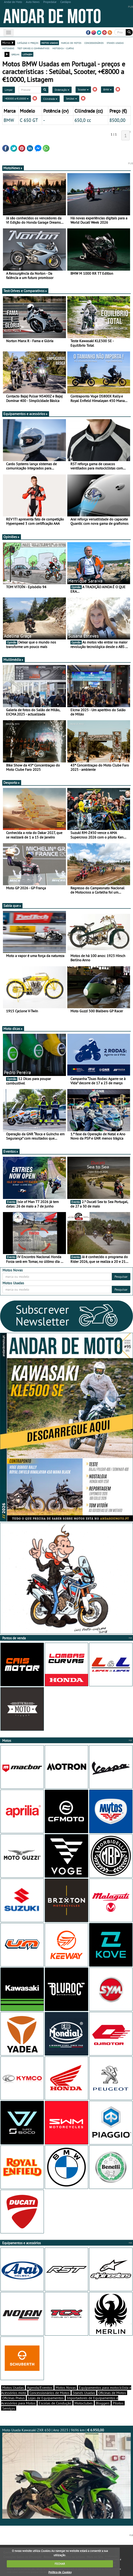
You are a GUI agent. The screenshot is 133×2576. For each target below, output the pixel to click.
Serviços (8, 2408)
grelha (15, 54)
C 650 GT (29, 120)
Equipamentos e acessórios (25, 413)
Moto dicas (13, 1028)
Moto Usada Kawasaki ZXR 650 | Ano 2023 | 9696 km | (66, 2473)
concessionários (94, 43)
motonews (8, 48)
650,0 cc (82, 120)
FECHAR (60, 2564)
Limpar (9, 89)
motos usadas (49, 43)
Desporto (11, 782)
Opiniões (11, 536)
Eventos (10, 1151)
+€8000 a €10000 (17, 98)
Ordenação (62, 89)
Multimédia (13, 659)
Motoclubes (83, 2403)
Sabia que (12, 905)
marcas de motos (71, 43)
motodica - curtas (63, 48)
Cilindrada (50, 98)
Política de (59, 2572)
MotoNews (13, 168)
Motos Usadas (13, 2387)
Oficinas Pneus (13, 2398)
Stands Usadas (84, 2392)
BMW (107, 89)
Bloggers (103, 2403)
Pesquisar (121, 1277)
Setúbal (71, 98)
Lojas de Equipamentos (46, 2398)
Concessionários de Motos (49, 2392)
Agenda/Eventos (39, 2387)
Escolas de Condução (55, 2403)
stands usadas (115, 43)
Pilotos (118, 2403)
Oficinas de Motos (112, 2392)
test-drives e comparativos (33, 48)
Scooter (83, 89)
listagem (27, 54)
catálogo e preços (27, 43)
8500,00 (117, 120)
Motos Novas (66, 2387)
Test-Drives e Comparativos (25, 290)
